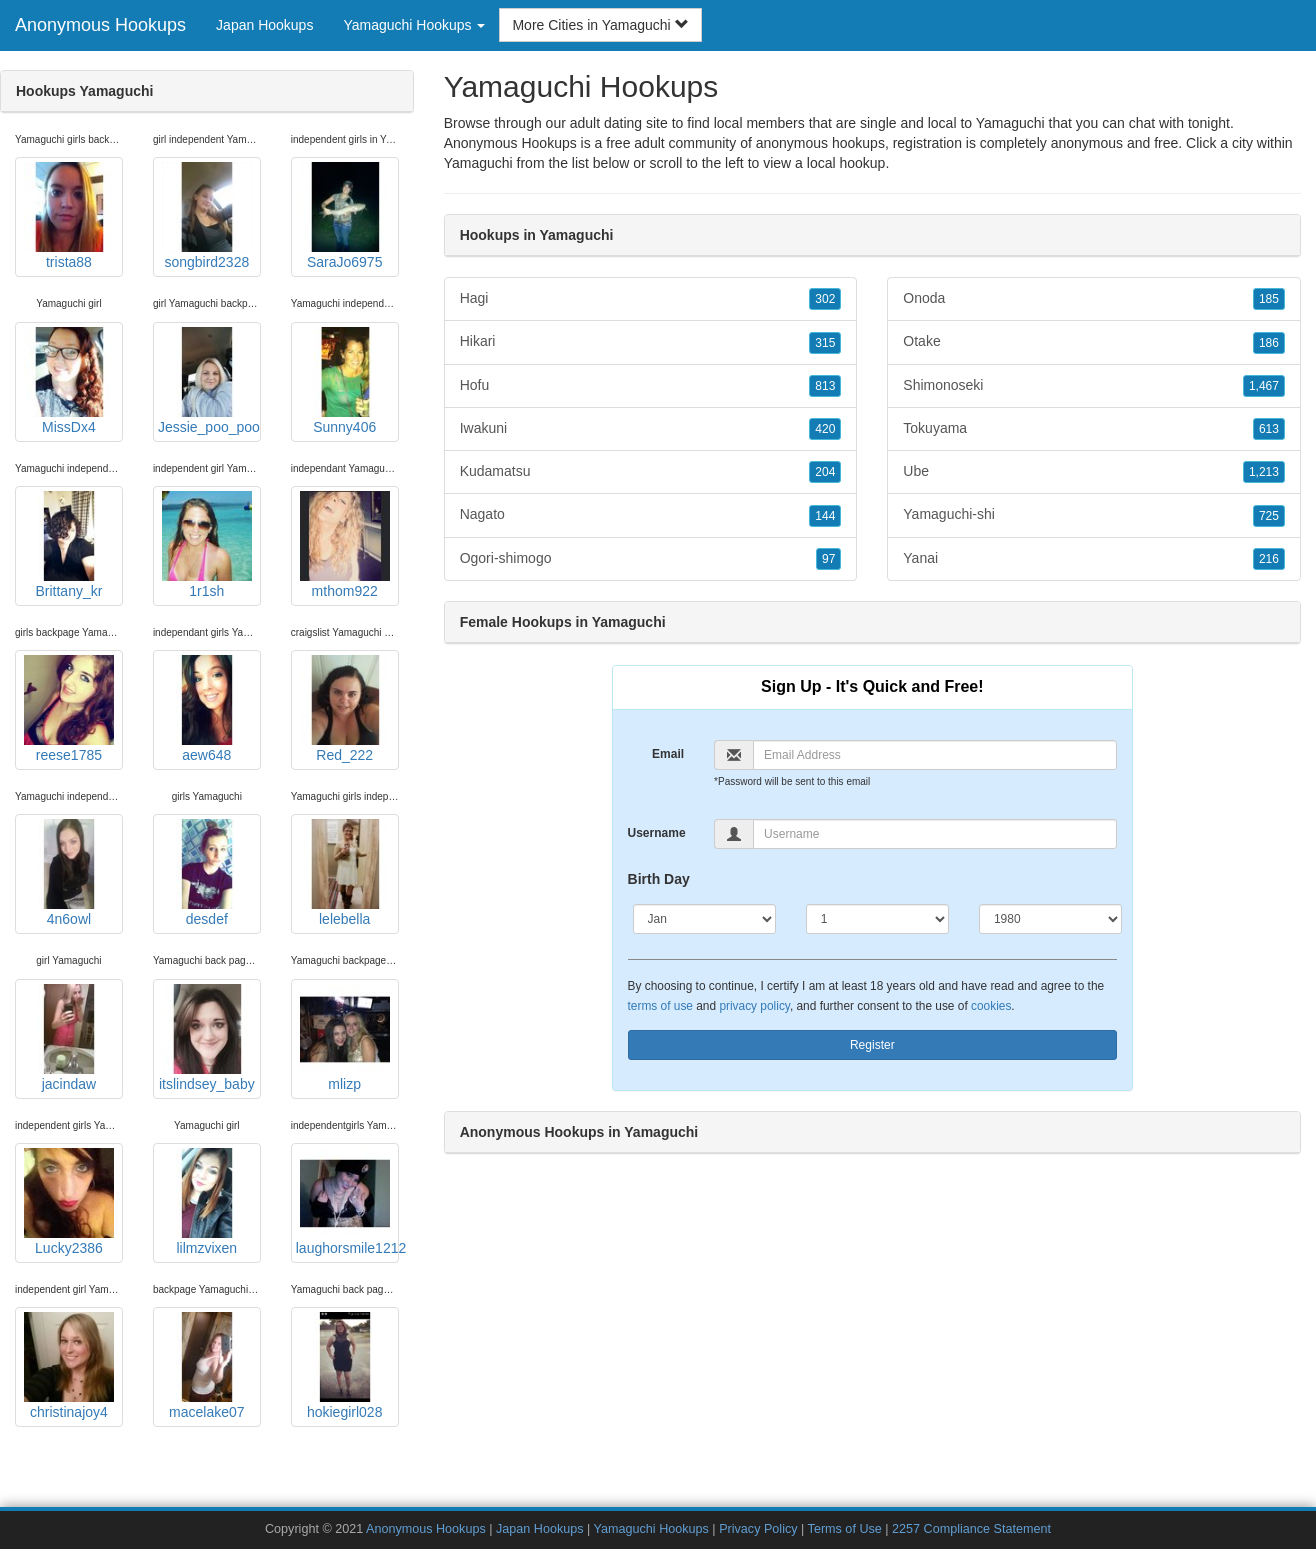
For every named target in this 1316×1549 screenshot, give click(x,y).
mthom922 (345, 545)
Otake (1094, 342)
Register (872, 1045)
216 (1269, 559)
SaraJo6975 (345, 216)
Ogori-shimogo (651, 559)
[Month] (704, 919)
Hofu (651, 386)
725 (1269, 516)
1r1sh (207, 545)
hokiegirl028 (345, 1366)
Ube (1094, 472)
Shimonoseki (1094, 386)
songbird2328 (207, 216)
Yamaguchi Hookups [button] (414, 25)
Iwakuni (651, 429)
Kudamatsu (651, 472)
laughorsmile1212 (347, 1202)
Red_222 (345, 709)
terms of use (660, 1006)
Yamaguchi (478, 163)
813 (825, 386)
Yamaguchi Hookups (651, 1529)
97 (828, 559)
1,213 (1264, 472)
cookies (991, 1006)
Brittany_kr (69, 545)
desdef (207, 873)
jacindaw (69, 1038)
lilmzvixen (207, 1202)
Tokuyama (1094, 429)
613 (1269, 429)
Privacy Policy (758, 1529)
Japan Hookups (264, 25)
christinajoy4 (69, 1366)
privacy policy (754, 1006)
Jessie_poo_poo (209, 381)
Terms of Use (845, 1529)
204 (825, 472)
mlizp (345, 1038)
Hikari (651, 342)
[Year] (1050, 919)
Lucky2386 (69, 1202)
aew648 (207, 709)
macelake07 (207, 1366)
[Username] (935, 834)
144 (825, 516)
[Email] (935, 755)
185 (1269, 299)
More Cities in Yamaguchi (600, 25)
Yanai (1094, 559)
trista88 (69, 216)
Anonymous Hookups (100, 25)
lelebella (345, 873)
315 (825, 343)
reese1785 (69, 709)
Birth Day (659, 879)
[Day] (877, 919)
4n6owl (69, 873)
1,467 (1264, 386)
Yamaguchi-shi (1094, 515)
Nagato (651, 515)
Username (657, 833)
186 (1269, 343)
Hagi (651, 299)
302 (825, 299)
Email (668, 754)
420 (825, 429)
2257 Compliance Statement (971, 1529)
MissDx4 (69, 381)
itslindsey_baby (207, 1038)
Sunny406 (345, 381)
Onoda (1094, 299)
